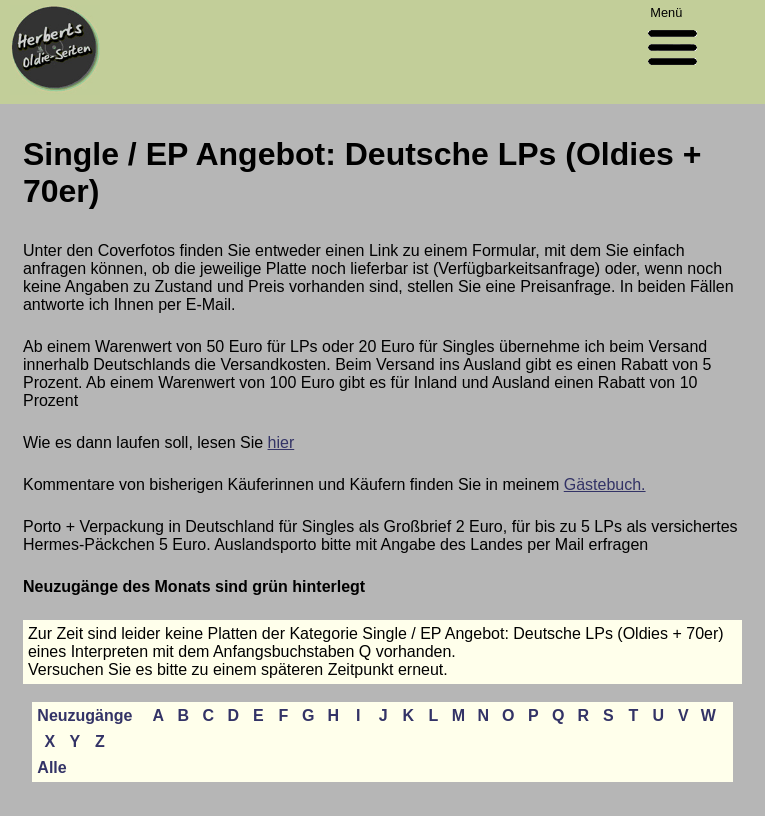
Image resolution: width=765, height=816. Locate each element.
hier (281, 442)
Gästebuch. (605, 484)
